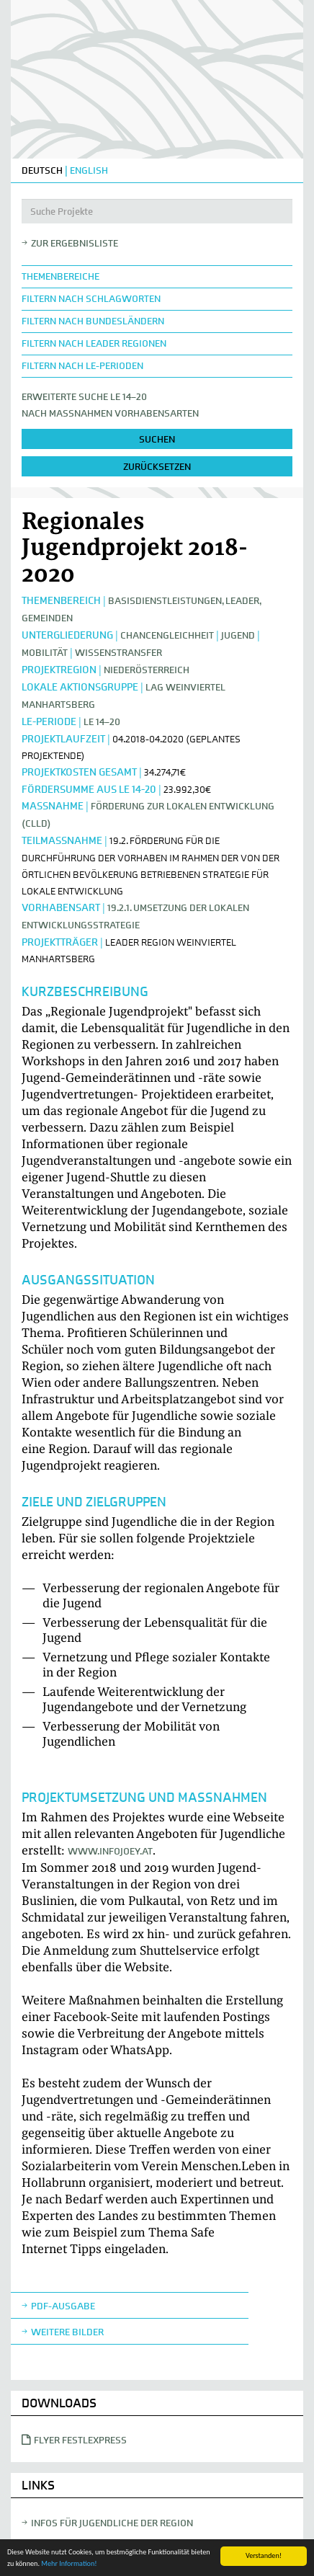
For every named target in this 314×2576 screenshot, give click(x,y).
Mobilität (45, 652)
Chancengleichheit (167, 635)
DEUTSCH (42, 170)
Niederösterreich (146, 670)
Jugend (238, 635)
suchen (157, 439)
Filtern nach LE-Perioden (82, 365)
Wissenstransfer (118, 652)
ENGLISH (89, 170)
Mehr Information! (69, 2563)
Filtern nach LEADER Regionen (94, 343)
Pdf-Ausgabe (63, 2306)
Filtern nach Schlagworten (91, 298)
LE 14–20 (102, 721)
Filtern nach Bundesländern (93, 321)
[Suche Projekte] (157, 211)
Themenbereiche (60, 276)
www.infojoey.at (110, 1851)
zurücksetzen (157, 466)
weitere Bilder (67, 2332)
